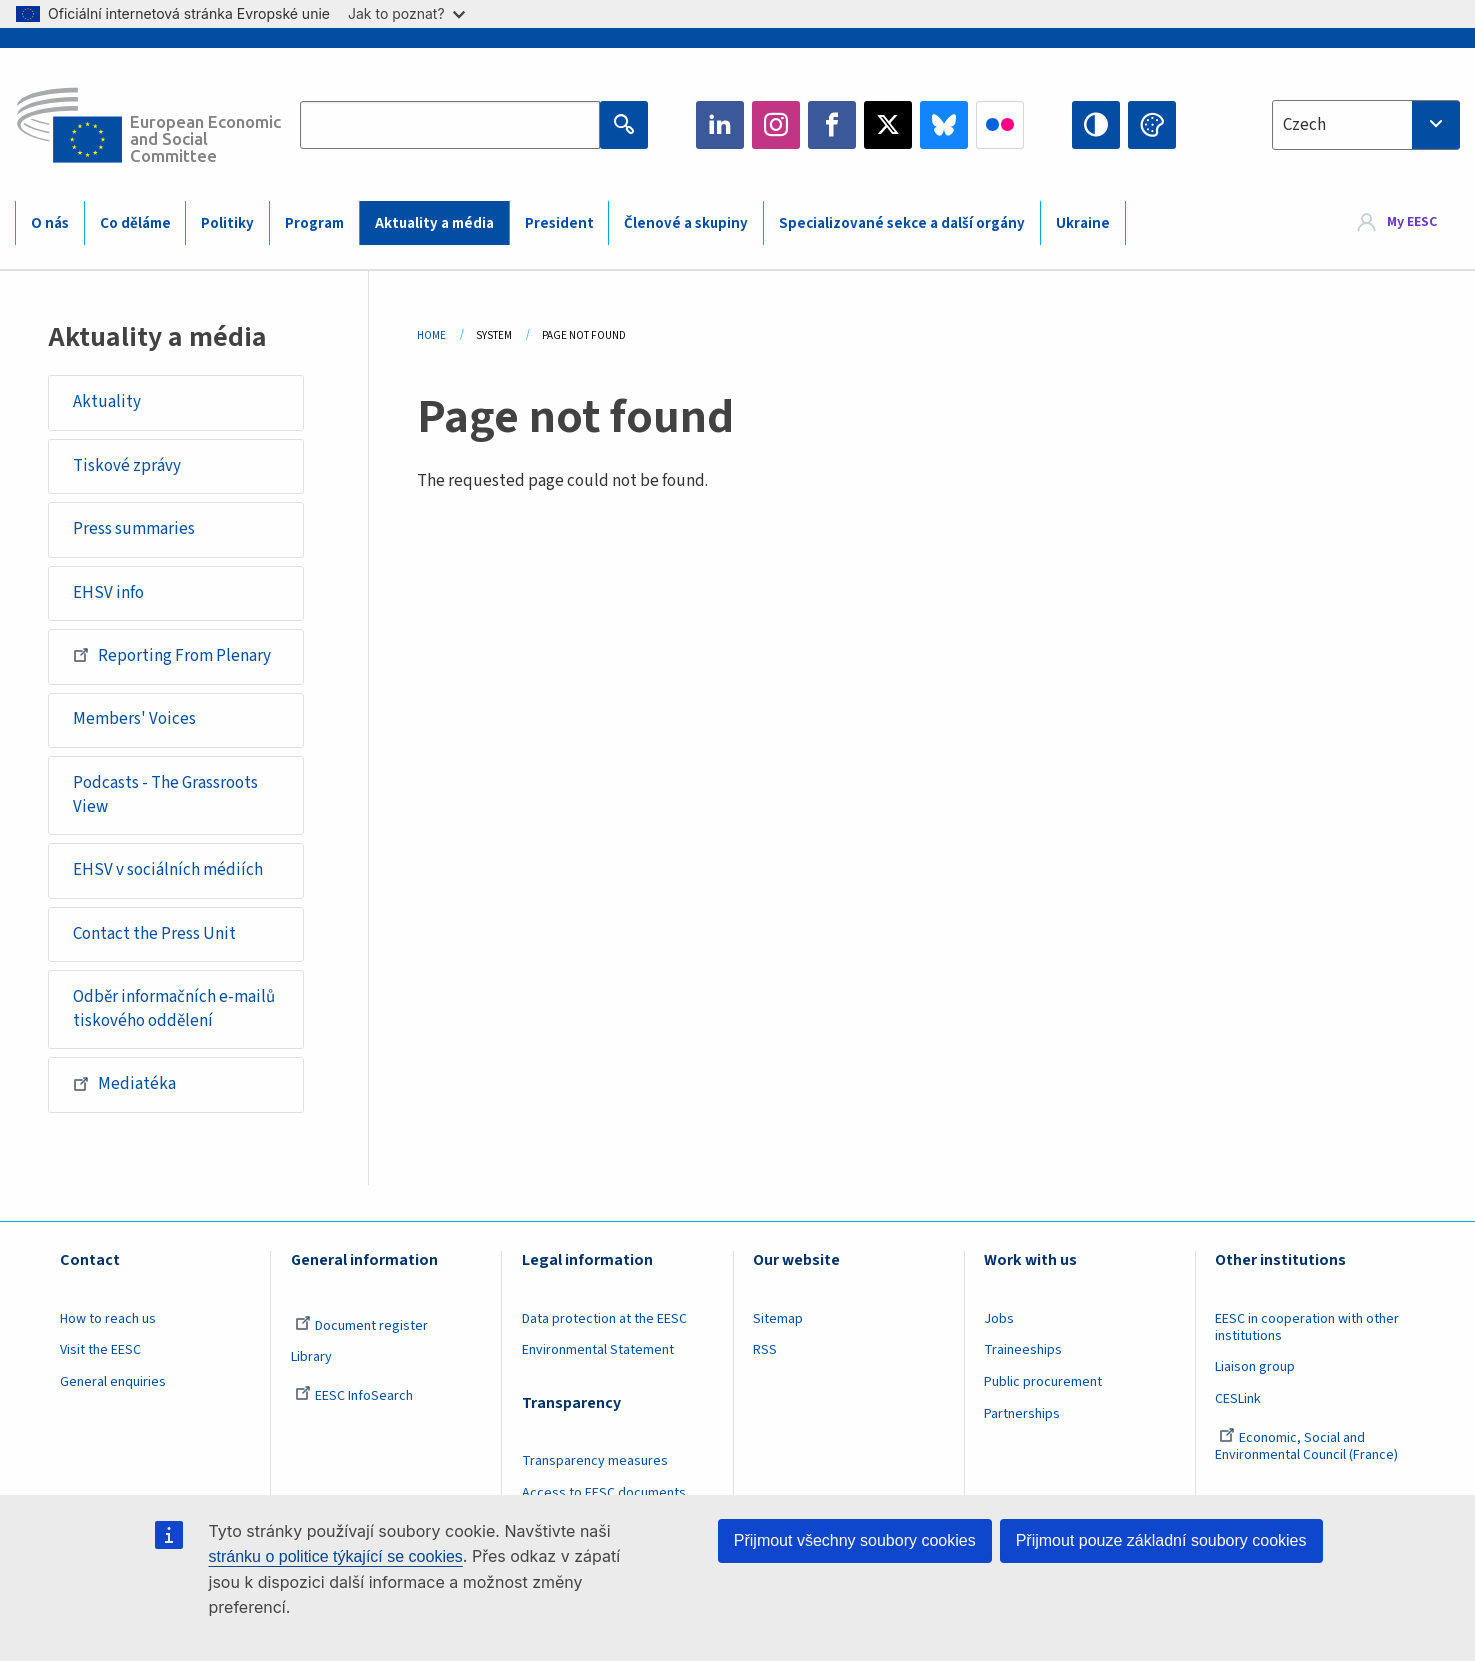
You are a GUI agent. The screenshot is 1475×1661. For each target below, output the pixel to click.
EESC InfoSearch (354, 1396)
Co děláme (135, 223)
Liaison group (1255, 1367)
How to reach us (108, 1319)
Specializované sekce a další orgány (902, 223)
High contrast (1096, 125)
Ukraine (1083, 223)
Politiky (227, 223)
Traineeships (1023, 1350)
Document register (361, 1326)
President (559, 223)
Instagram (776, 125)
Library (311, 1357)
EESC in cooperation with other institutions (1307, 1327)
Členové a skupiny (686, 223)
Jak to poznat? (406, 13)
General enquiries (113, 1382)
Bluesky (944, 125)
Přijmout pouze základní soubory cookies (1161, 1540)
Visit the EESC (100, 1350)
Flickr (1000, 125)
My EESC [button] (1412, 222)
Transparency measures (595, 1461)
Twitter (888, 125)
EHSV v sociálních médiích (168, 870)
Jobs (999, 1319)
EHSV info (108, 593)
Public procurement (1043, 1382)
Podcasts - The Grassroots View (165, 795)
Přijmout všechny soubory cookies (855, 1540)
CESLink (1238, 1399)
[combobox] (1366, 125)
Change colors (1152, 125)
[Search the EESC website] (450, 125)
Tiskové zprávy (127, 466)
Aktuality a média (434, 223)
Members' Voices (134, 719)
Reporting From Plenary (172, 655)
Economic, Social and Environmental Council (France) (1308, 1446)
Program (314, 223)
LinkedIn (720, 125)
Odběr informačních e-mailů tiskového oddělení (174, 1009)
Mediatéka (124, 1084)
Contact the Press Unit (154, 934)
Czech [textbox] (1304, 125)
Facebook (832, 125)
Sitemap (778, 1319)
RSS (765, 1350)
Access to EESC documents (604, 1493)
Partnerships (1022, 1414)
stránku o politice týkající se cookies (336, 1556)
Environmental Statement (598, 1350)
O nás (50, 223)
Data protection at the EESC (604, 1319)
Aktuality (107, 402)
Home (431, 335)
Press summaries (134, 529)
